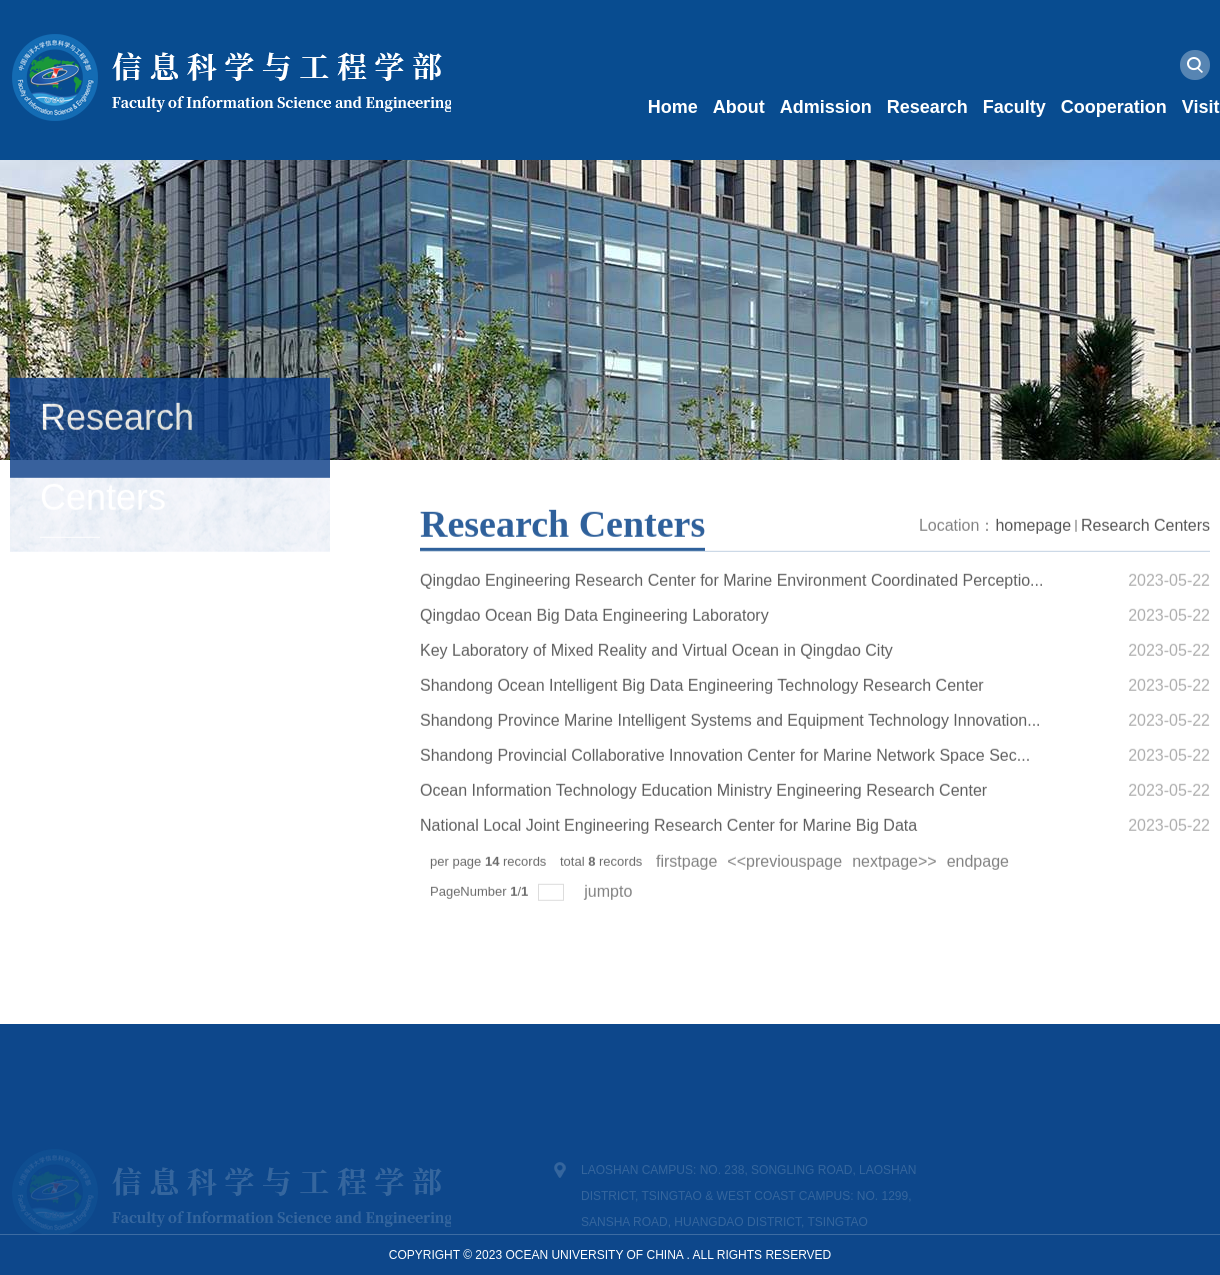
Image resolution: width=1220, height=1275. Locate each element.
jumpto (610, 921)
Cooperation (1114, 107)
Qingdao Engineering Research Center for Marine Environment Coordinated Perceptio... (731, 610)
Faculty (1014, 107)
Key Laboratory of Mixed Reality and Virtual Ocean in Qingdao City (656, 680)
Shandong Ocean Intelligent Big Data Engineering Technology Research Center (702, 715)
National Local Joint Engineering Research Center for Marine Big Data (668, 855)
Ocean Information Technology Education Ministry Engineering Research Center (703, 820)
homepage (1033, 555)
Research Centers (1145, 555)
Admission (826, 107)
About (739, 107)
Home (673, 107)
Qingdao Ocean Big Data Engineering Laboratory (594, 645)
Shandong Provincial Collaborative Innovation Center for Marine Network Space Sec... (725, 785)
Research (927, 107)
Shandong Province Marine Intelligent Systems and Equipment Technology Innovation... (730, 750)
